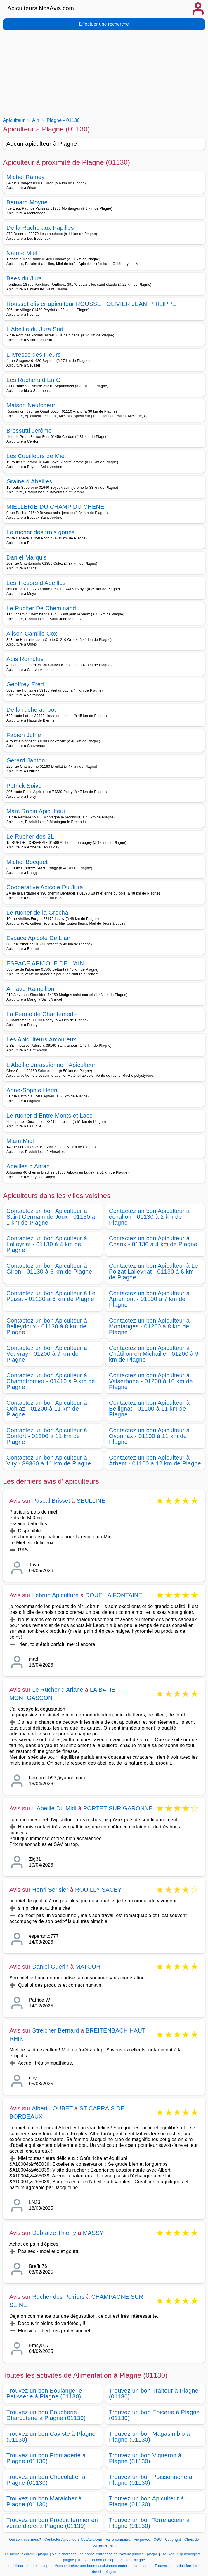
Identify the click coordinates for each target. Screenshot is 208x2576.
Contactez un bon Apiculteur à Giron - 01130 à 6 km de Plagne (49, 1268)
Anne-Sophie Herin (31, 1090)
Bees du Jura (24, 278)
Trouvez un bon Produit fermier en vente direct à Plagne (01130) (52, 2523)
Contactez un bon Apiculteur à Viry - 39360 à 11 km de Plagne (48, 1460)
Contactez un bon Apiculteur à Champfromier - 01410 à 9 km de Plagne (50, 1381)
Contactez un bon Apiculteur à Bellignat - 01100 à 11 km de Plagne (149, 1409)
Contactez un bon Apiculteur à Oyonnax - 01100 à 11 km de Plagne (149, 1436)
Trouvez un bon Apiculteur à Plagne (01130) (146, 2501)
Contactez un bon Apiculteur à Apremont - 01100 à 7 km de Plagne (149, 1299)
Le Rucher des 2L (30, 836)
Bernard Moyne (27, 202)
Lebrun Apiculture (55, 1595)
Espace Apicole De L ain (39, 938)
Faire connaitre (117, 2540)
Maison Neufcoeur (30, 405)
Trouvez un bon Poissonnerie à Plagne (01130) (150, 2480)
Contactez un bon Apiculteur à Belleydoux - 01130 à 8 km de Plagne (46, 1326)
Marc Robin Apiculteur (35, 811)
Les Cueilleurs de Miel (36, 456)
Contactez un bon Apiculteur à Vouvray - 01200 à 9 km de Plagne (46, 1354)
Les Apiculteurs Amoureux (41, 1039)
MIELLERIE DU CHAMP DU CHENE (55, 506)
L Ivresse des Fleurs (33, 354)
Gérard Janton (25, 760)
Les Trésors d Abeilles (36, 583)
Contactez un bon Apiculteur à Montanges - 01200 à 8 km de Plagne (149, 1326)
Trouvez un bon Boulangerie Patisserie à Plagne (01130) (44, 2393)
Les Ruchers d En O (33, 380)
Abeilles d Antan (28, 1166)
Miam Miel (20, 1141)
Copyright (173, 2540)
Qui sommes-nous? (25, 2540)
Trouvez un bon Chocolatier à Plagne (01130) (46, 2480)
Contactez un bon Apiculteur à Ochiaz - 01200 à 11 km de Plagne (46, 1409)
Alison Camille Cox (31, 633)
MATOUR (87, 1966)
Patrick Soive (24, 785)
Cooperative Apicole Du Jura (44, 887)
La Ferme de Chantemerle (41, 1014)
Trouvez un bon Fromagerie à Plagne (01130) (46, 2458)
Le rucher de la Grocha (37, 912)
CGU (158, 2540)
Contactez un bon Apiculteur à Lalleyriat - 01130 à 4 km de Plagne (46, 1244)
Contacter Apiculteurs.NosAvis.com (73, 2540)
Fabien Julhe (23, 735)
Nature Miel (21, 253)
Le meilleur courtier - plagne (28, 2566)
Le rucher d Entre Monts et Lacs (49, 1115)
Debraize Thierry (54, 2233)
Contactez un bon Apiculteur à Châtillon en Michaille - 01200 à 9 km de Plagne (154, 1354)
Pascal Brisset (51, 1500)
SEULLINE (91, 1500)
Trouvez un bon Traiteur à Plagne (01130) (153, 2393)
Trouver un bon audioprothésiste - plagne (111, 2560)
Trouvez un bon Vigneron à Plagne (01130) (145, 2458)
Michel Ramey (25, 177)
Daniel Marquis (26, 557)
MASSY (93, 2233)
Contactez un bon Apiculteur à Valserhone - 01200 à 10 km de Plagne (151, 1381)
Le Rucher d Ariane (57, 1689)
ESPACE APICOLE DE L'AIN (45, 963)
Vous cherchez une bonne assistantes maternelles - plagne (103, 2566)
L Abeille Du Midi (54, 1808)
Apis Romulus (25, 659)
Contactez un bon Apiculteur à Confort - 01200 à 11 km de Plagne (46, 1436)
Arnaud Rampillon (30, 988)
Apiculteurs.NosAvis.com (40, 8)
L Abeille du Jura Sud (34, 329)
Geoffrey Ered (25, 684)
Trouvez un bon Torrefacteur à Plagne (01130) (149, 2523)
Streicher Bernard (55, 2030)
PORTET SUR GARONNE (118, 1808)
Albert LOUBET (52, 2108)
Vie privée (142, 2540)
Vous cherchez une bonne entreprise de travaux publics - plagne (105, 2554)
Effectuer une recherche (104, 24)
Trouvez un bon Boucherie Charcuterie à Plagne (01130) (46, 2415)
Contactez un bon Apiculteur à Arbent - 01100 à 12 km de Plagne (155, 1460)
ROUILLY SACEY (98, 1889)
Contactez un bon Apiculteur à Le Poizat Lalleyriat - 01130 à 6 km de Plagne (153, 1271)
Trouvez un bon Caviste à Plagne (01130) (51, 2437)
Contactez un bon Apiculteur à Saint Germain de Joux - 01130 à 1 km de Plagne (50, 1217)
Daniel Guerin (50, 1966)
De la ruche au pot (31, 709)
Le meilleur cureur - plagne (27, 2554)
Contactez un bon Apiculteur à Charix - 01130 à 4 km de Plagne (153, 1241)
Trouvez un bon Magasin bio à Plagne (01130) (149, 2437)
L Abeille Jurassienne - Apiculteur (51, 1064)
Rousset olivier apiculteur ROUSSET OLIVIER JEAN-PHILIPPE (91, 303)
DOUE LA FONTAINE (113, 1595)
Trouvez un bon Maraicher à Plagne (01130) (44, 2501)
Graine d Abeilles (29, 481)
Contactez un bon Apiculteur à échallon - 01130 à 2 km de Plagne (149, 1217)
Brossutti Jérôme (29, 430)
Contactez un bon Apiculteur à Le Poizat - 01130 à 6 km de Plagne (51, 1296)
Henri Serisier (50, 1889)
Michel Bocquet (27, 862)
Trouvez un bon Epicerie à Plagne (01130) (154, 2415)
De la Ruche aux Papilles (40, 227)
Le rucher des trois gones (40, 532)
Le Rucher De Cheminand (41, 608)
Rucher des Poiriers (58, 2296)
